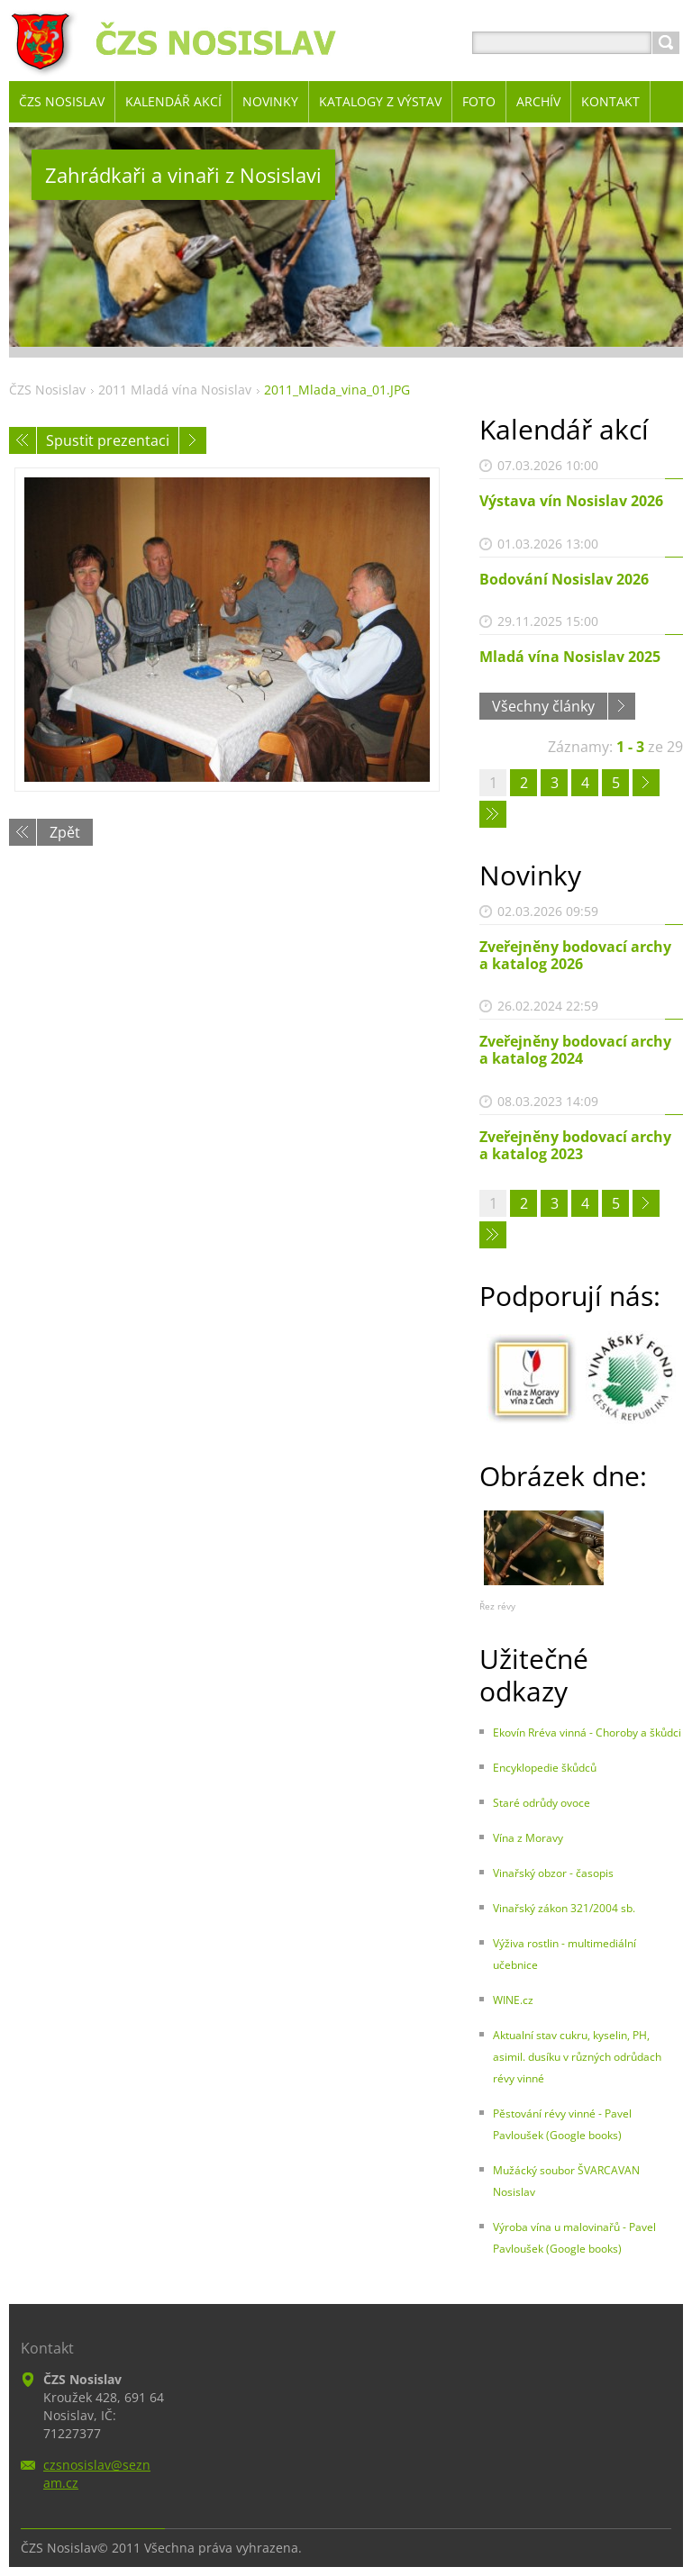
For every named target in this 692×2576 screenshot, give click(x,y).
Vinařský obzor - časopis (553, 1873)
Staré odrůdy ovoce (541, 1802)
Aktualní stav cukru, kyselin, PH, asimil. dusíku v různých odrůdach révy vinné (577, 2056)
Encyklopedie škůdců (544, 1767)
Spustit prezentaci (107, 440)
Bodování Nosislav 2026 (564, 579)
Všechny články (543, 706)
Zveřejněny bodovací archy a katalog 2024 (575, 1049)
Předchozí (22, 440)
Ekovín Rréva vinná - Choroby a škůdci (587, 1732)
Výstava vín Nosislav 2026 (571, 501)
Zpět (65, 832)
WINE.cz (513, 2000)
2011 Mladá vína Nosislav (174, 389)
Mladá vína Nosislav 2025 (569, 657)
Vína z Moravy (528, 1838)
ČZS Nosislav (47, 389)
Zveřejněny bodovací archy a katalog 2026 (575, 955)
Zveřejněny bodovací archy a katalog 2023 (575, 1145)
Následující (192, 440)
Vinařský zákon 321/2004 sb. (564, 1908)
